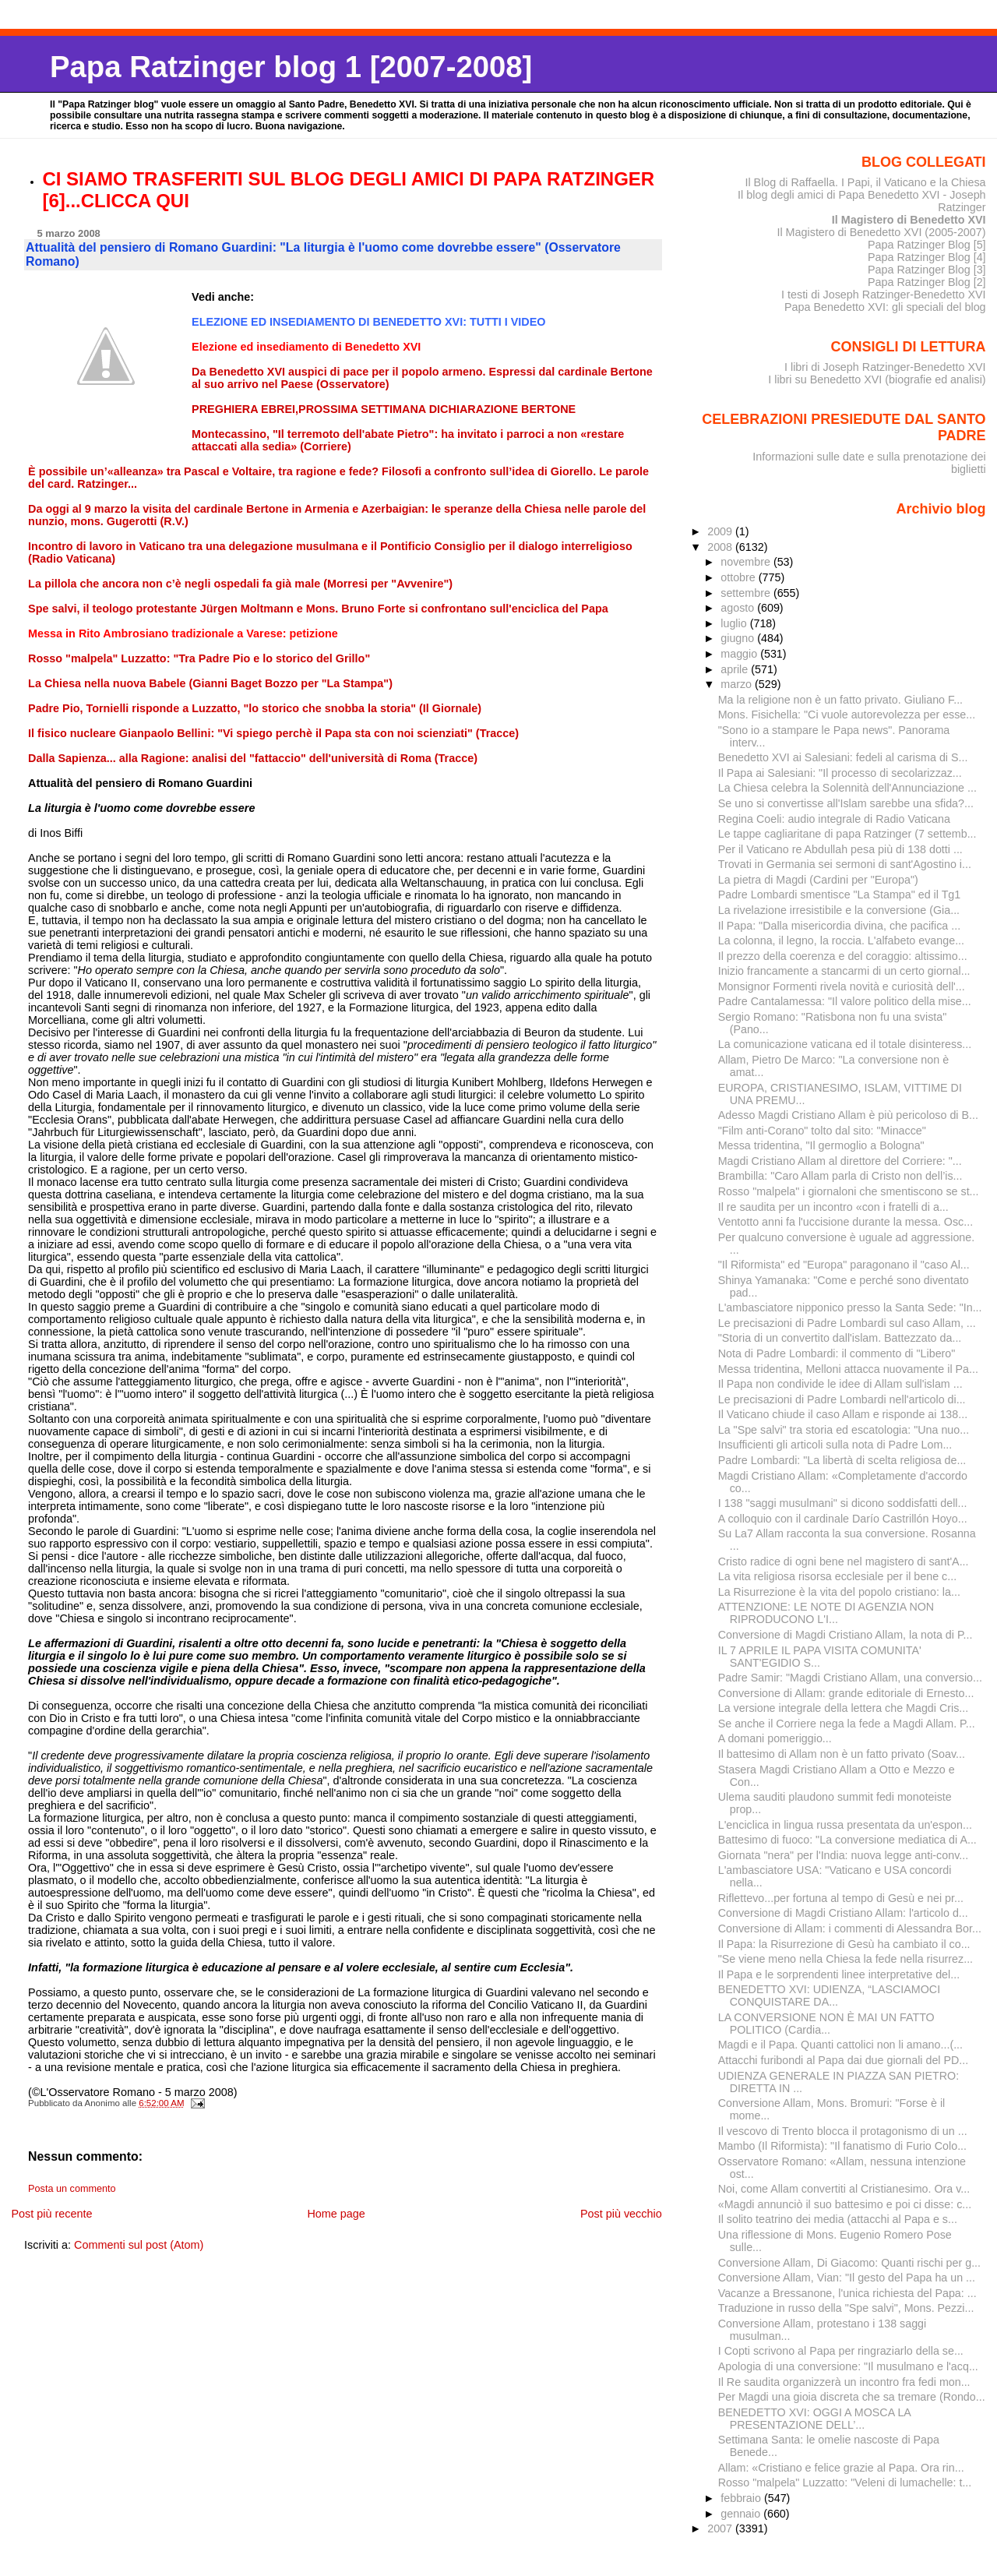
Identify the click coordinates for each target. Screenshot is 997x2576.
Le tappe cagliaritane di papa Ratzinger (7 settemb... (847, 833)
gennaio (741, 2513)
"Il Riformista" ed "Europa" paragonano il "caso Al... (844, 1264)
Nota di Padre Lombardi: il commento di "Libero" (837, 1353)
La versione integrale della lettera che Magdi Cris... (843, 1708)
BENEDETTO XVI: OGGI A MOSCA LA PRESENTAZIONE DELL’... (814, 2418)
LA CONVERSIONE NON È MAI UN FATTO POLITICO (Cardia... (826, 2023)
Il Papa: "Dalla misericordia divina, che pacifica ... (839, 925)
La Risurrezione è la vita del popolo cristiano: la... (839, 1592)
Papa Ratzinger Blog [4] (927, 257)
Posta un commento (72, 2188)
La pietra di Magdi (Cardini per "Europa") (818, 879)
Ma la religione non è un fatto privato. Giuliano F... (840, 699)
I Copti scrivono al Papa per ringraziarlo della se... (841, 2351)
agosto (738, 608)
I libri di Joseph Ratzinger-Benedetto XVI (885, 367)
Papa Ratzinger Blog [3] (927, 269)
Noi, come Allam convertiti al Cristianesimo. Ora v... (844, 2189)
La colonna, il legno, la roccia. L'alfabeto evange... (841, 940)
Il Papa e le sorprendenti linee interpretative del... (839, 1974)
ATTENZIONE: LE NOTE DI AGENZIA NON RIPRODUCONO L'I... (826, 1612)
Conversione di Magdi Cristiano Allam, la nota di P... (845, 1635)
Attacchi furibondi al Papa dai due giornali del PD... (843, 2060)
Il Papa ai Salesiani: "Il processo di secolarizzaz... (840, 773)
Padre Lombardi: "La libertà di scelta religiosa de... (842, 1460)
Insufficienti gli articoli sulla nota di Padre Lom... (835, 1444)
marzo (737, 684)
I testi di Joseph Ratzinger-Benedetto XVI (883, 294)
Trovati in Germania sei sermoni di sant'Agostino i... (844, 864)
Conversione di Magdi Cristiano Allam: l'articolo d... (843, 1913)
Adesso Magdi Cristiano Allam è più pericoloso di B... (848, 1115)
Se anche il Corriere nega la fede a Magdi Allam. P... (846, 1723)
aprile (735, 669)
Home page (336, 2213)
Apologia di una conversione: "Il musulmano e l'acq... (848, 2366)
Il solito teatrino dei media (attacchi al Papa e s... (837, 2219)
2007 (721, 2528)
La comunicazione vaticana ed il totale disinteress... (844, 1044)
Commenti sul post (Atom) (138, 2245)
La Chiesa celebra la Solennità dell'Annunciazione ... (847, 788)
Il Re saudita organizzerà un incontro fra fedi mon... (844, 2382)
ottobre (739, 577)
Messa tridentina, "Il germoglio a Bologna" (821, 1145)
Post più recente (51, 2213)
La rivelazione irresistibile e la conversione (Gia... (839, 910)
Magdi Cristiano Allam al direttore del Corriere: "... (840, 1161)
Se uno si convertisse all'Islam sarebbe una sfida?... (846, 803)
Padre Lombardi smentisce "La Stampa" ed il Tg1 (839, 894)
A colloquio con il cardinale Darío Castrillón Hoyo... (842, 1518)
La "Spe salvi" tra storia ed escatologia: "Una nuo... (843, 1430)
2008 (721, 547)
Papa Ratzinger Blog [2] (927, 282)
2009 (721, 531)
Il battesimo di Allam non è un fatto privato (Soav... (841, 1754)
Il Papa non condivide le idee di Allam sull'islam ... (840, 1384)
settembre (746, 593)
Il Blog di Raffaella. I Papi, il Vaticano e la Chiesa (865, 182)
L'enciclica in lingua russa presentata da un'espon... (845, 1825)
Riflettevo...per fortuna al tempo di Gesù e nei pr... (841, 1898)
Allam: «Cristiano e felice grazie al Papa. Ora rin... (841, 2467)
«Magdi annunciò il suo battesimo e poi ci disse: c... (844, 2204)
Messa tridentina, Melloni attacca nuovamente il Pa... (848, 1369)
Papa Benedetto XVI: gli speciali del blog (885, 307)
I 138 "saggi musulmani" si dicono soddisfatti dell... (842, 1503)
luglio (734, 623)
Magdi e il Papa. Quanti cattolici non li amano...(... (840, 2044)
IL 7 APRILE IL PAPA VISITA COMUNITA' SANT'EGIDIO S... (819, 1656)
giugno (738, 638)
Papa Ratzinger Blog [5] (927, 244)
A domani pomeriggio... (775, 1738)
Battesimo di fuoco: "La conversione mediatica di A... (847, 1839)
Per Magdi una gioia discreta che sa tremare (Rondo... (851, 2397)
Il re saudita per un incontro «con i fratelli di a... (833, 1207)
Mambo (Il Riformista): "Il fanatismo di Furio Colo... (842, 2146)
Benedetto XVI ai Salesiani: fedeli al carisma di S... (843, 757)
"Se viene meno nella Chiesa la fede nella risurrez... (845, 1959)
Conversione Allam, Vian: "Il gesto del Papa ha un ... (846, 2277)
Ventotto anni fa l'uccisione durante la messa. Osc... (845, 1222)
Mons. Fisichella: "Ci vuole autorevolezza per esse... (847, 714)
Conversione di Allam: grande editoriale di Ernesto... (846, 1693)
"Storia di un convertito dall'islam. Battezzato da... (840, 1338)
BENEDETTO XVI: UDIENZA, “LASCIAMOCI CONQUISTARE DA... (829, 1995)
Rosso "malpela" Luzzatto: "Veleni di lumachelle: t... (845, 2482)
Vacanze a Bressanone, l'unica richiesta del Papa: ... (847, 2293)
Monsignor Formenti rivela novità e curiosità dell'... (841, 986)
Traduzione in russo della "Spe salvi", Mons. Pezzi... (846, 2308)
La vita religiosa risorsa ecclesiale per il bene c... (837, 1576)
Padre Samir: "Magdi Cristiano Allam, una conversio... (850, 1677)
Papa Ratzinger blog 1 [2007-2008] (291, 66)
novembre (746, 562)
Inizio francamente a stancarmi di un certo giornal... (844, 971)
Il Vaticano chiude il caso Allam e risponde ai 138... (842, 1414)
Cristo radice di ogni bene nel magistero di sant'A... (843, 1561)
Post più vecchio (621, 2213)
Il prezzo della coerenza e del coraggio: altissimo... (842, 956)
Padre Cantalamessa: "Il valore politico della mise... (844, 1001)
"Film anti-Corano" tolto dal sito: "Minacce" (822, 1130)
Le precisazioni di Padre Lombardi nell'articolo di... (842, 1399)
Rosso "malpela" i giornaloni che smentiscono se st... (848, 1191)
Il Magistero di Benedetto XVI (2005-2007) (881, 232)
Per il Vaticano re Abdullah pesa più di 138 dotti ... (840, 849)
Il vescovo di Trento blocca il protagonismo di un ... (842, 2131)
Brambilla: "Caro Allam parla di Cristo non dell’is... (840, 1176)
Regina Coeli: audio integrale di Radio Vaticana (834, 819)
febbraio (742, 2498)
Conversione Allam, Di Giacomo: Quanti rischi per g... (849, 2263)
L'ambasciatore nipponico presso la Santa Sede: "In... (850, 1307)
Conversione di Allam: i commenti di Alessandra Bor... (849, 1928)
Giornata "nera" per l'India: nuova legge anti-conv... (843, 1855)
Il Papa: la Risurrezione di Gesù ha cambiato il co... (844, 1944)
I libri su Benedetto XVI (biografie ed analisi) (876, 379)
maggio (740, 654)
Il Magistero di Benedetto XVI (909, 219)
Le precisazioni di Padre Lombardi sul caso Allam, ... (847, 1323)
